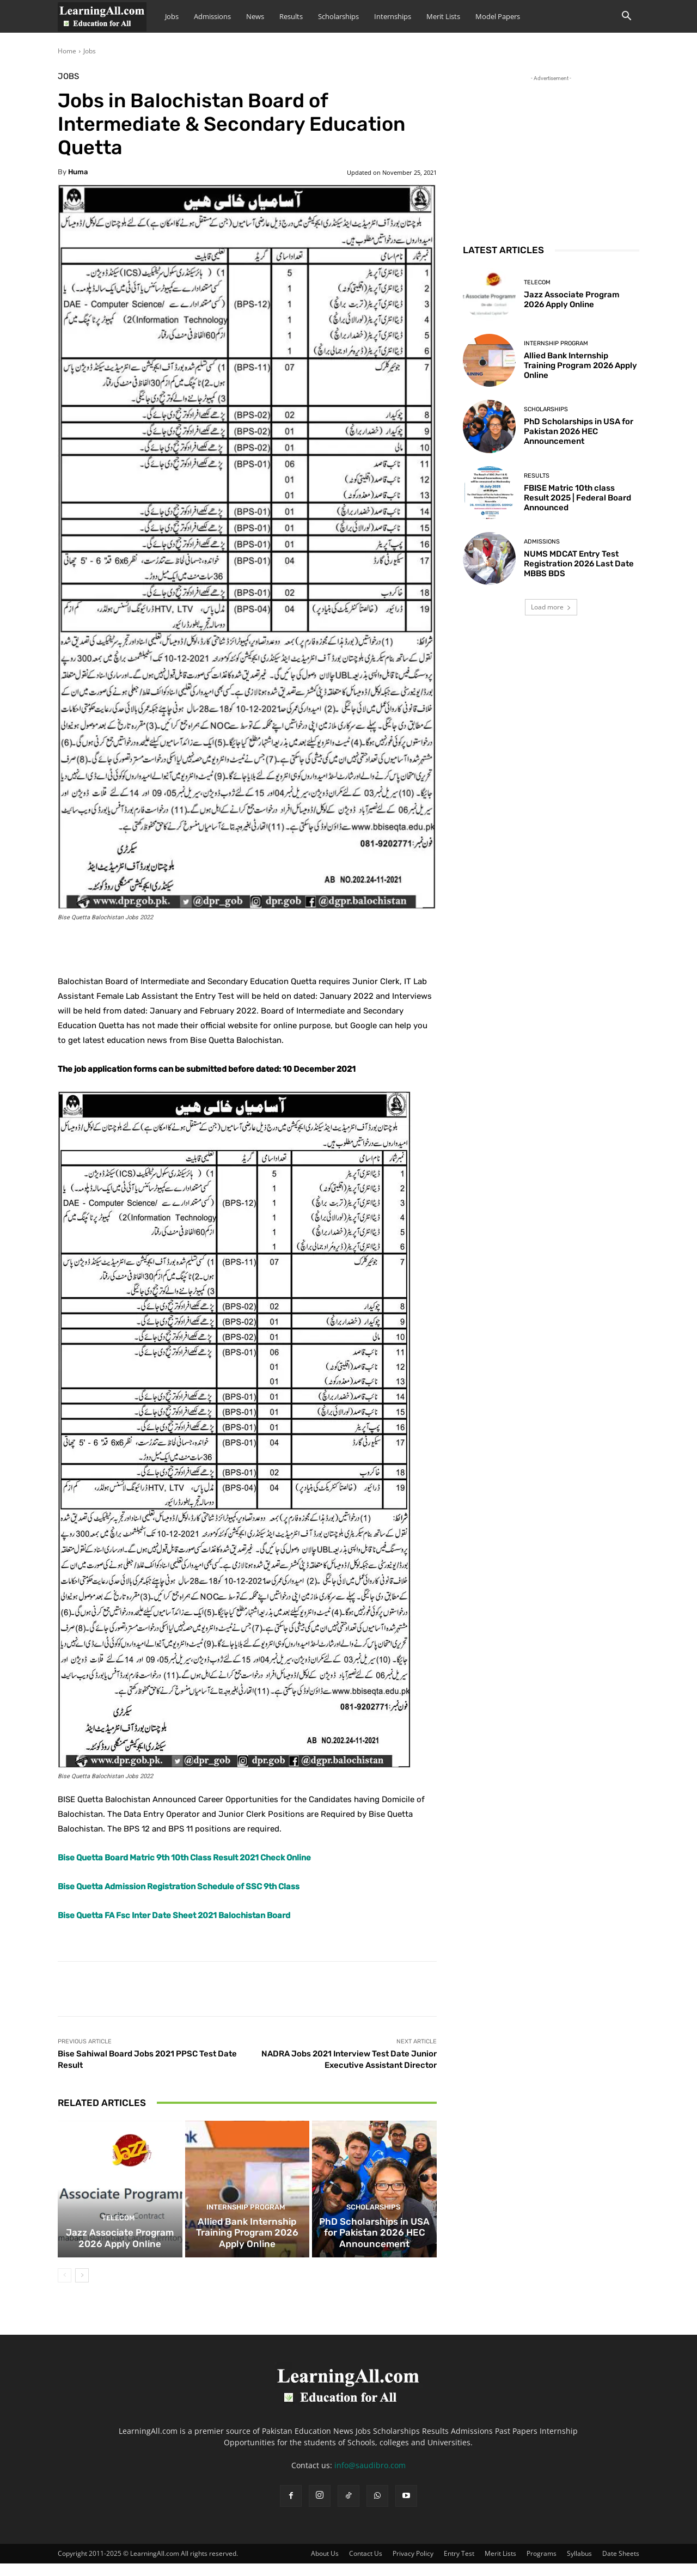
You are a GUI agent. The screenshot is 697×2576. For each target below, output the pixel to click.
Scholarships (338, 16)
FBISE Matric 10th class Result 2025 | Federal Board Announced (577, 497)
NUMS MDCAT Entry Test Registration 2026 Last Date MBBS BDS (579, 563)
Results (291, 16)
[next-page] (82, 2288)
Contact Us (365, 2566)
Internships (392, 16)
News (255, 16)
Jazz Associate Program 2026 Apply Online (120, 2252)
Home (67, 51)
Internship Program (245, 2224)
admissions (542, 542)
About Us (325, 2566)
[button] (626, 17)
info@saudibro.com (370, 2478)
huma (78, 171)
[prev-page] (64, 2288)
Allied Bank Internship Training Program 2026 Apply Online (247, 2247)
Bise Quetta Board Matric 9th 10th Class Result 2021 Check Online (184, 1858)
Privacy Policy (413, 2566)
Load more (551, 607)
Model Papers (497, 16)
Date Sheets (620, 2566)
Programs (542, 2566)
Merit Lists (443, 16)
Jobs (172, 16)
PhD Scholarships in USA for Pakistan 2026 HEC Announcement (374, 2247)
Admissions (212, 16)
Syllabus (579, 2566)
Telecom (119, 2234)
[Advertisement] (551, 152)
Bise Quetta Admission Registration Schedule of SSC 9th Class (178, 1886)
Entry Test (459, 2566)
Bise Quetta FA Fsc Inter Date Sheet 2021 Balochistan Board (174, 1915)
